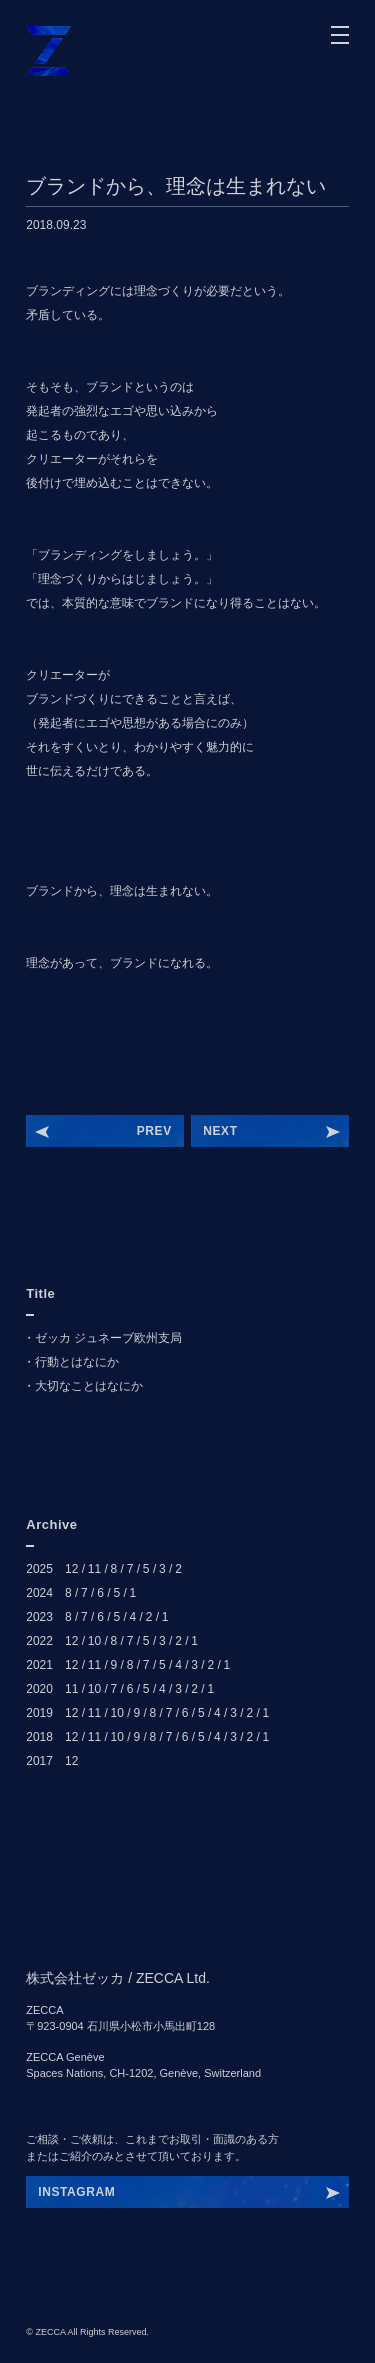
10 (94, 1641)
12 (71, 1569)
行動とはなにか (77, 1362)
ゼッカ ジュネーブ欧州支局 (108, 1338)
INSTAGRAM (76, 2192)
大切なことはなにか (89, 1386)
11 (94, 1569)
